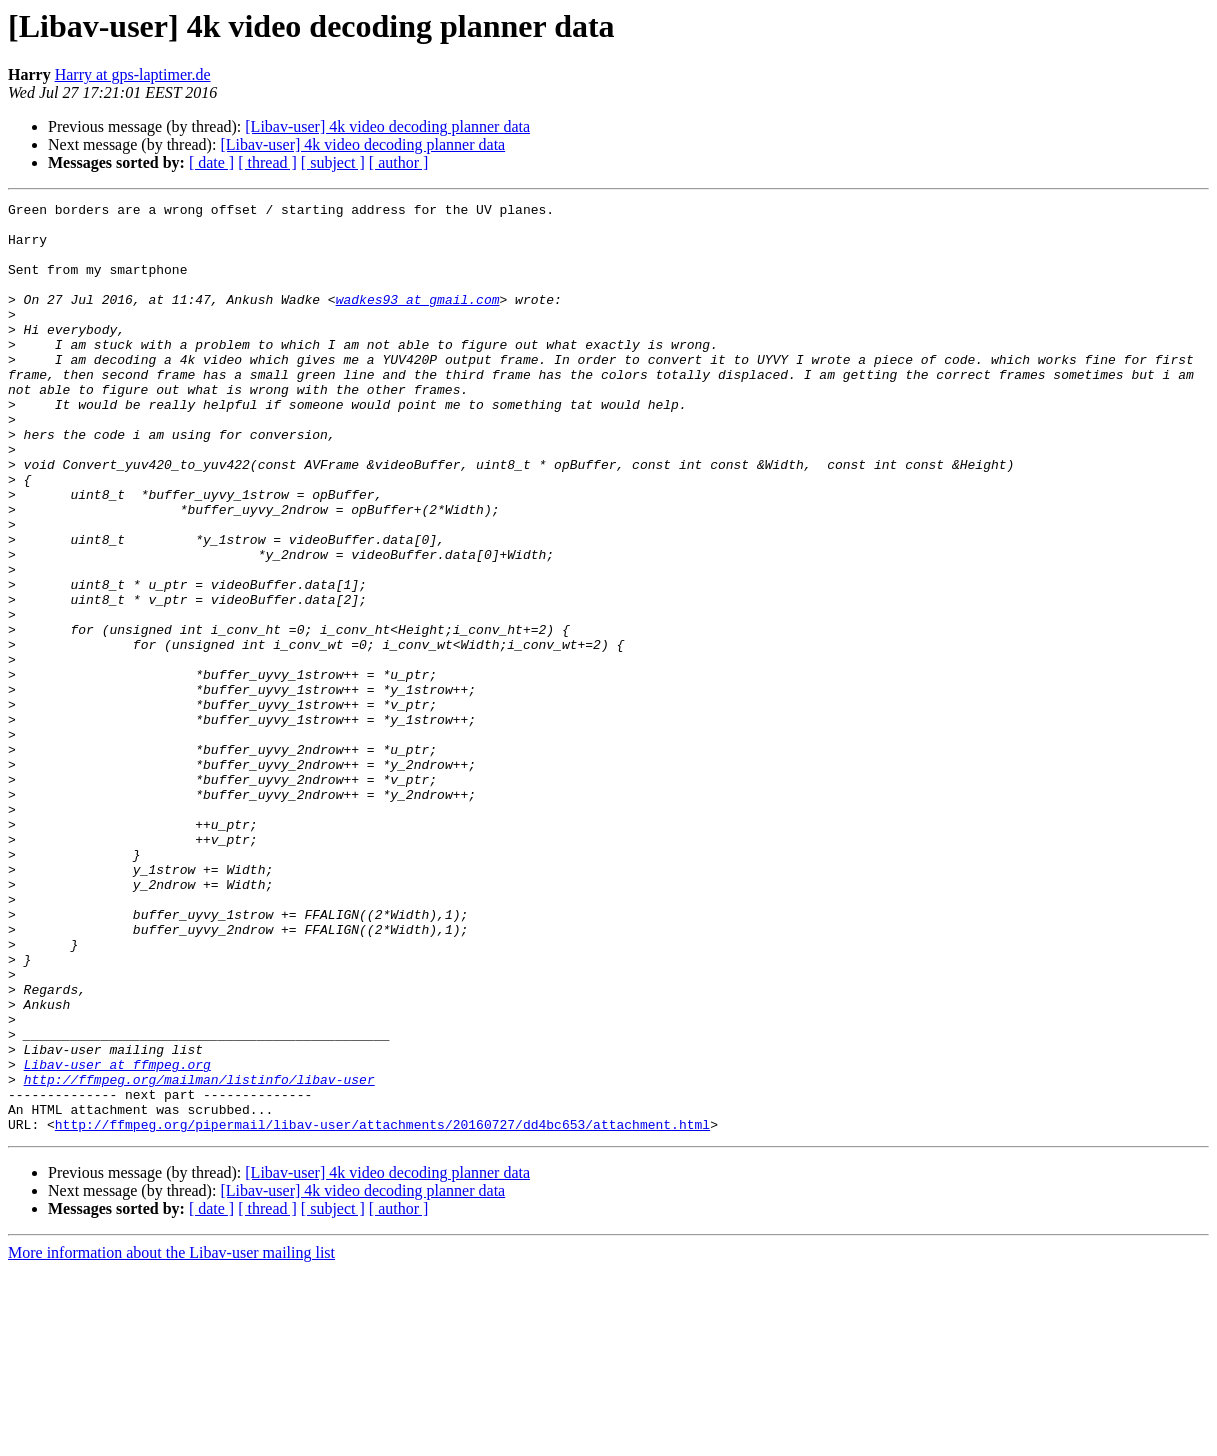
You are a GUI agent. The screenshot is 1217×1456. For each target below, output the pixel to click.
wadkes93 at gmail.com (418, 320)
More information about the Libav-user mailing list (171, 1438)
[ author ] (399, 162)
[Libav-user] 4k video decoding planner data (387, 126)
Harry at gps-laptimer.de (133, 74)
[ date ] (211, 162)
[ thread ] (267, 162)
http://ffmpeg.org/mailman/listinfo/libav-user (199, 1256)
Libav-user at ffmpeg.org (117, 1238)
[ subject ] (333, 162)
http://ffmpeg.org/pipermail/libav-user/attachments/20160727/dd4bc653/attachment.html (382, 1310)
